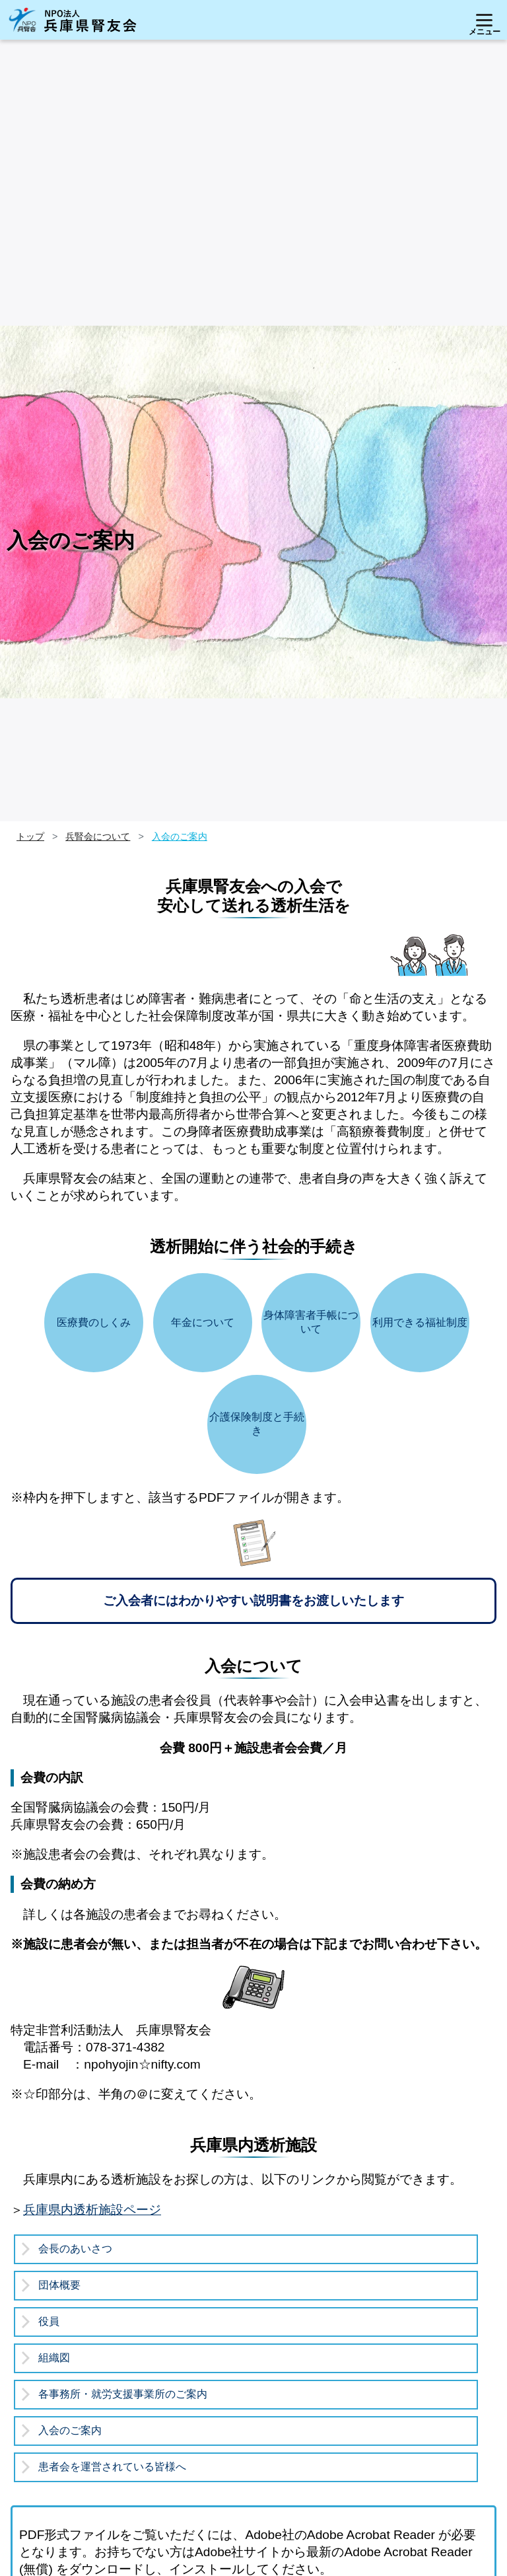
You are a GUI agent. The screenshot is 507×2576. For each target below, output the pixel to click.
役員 (48, 2321)
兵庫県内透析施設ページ (92, 2210)
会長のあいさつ (75, 2248)
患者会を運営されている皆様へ (112, 2466)
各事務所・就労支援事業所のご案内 (122, 2394)
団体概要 (59, 2285)
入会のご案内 (70, 2430)
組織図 (54, 2357)
